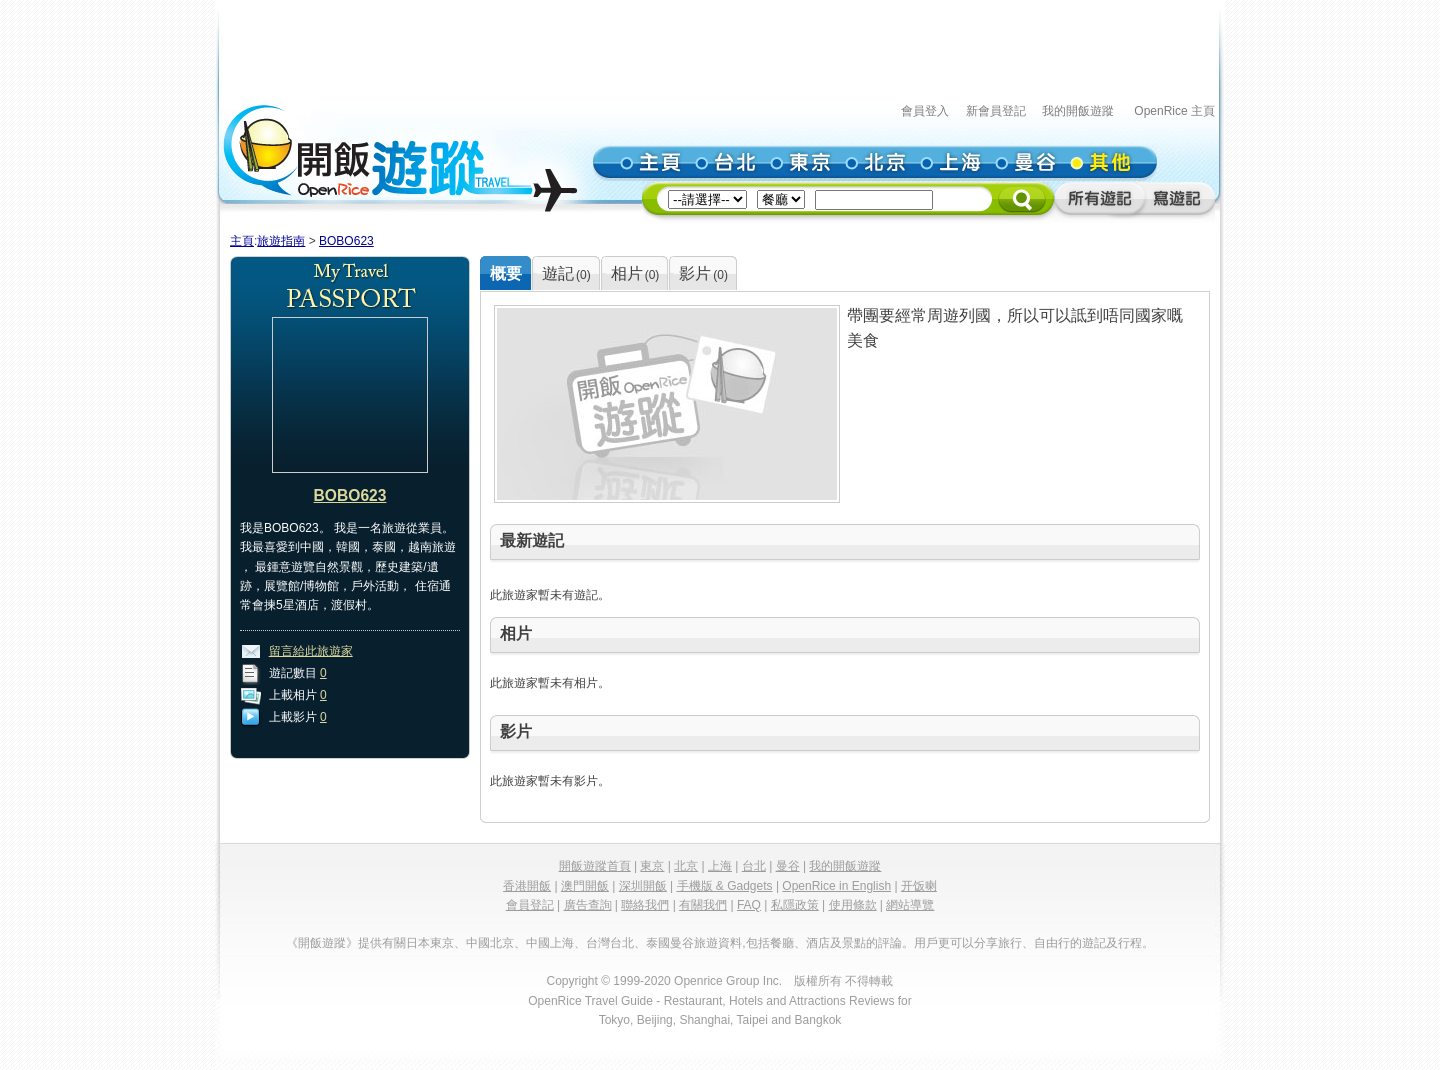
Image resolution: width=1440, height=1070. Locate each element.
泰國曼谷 (670, 943)
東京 (652, 866)
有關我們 (703, 905)
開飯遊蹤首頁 (595, 866)
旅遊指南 (281, 241)
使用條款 (853, 905)
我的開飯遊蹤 (1078, 111)
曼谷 (788, 866)
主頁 (242, 241)
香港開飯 (527, 886)
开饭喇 (919, 886)
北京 (686, 866)
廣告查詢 (588, 905)
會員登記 (530, 905)
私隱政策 (795, 905)
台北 (754, 866)
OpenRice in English (836, 886)
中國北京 (490, 943)
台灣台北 (610, 943)
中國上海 (550, 943)
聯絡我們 (645, 905)
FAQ (749, 905)
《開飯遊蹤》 (322, 943)
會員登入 (925, 111)
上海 (720, 866)
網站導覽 (910, 905)
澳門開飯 (585, 886)
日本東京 (430, 943)
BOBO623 (346, 241)
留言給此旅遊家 (311, 651)
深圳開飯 (643, 886)
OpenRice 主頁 (1174, 111)
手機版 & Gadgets (725, 886)
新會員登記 (996, 111)
